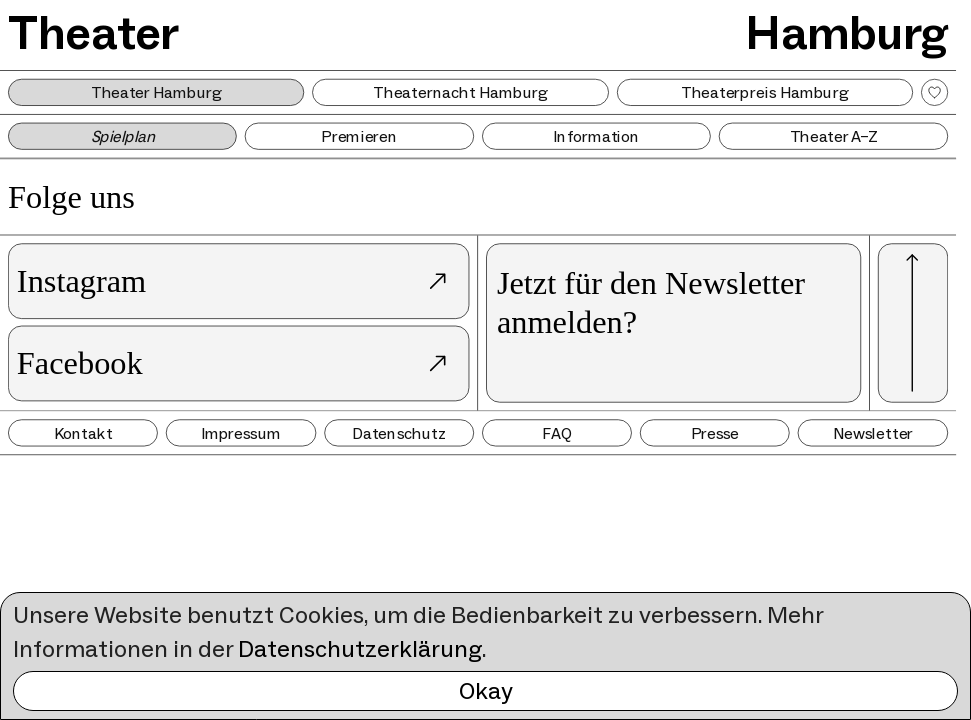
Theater (93, 33)
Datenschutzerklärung (360, 648)
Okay (486, 690)
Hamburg (847, 33)
